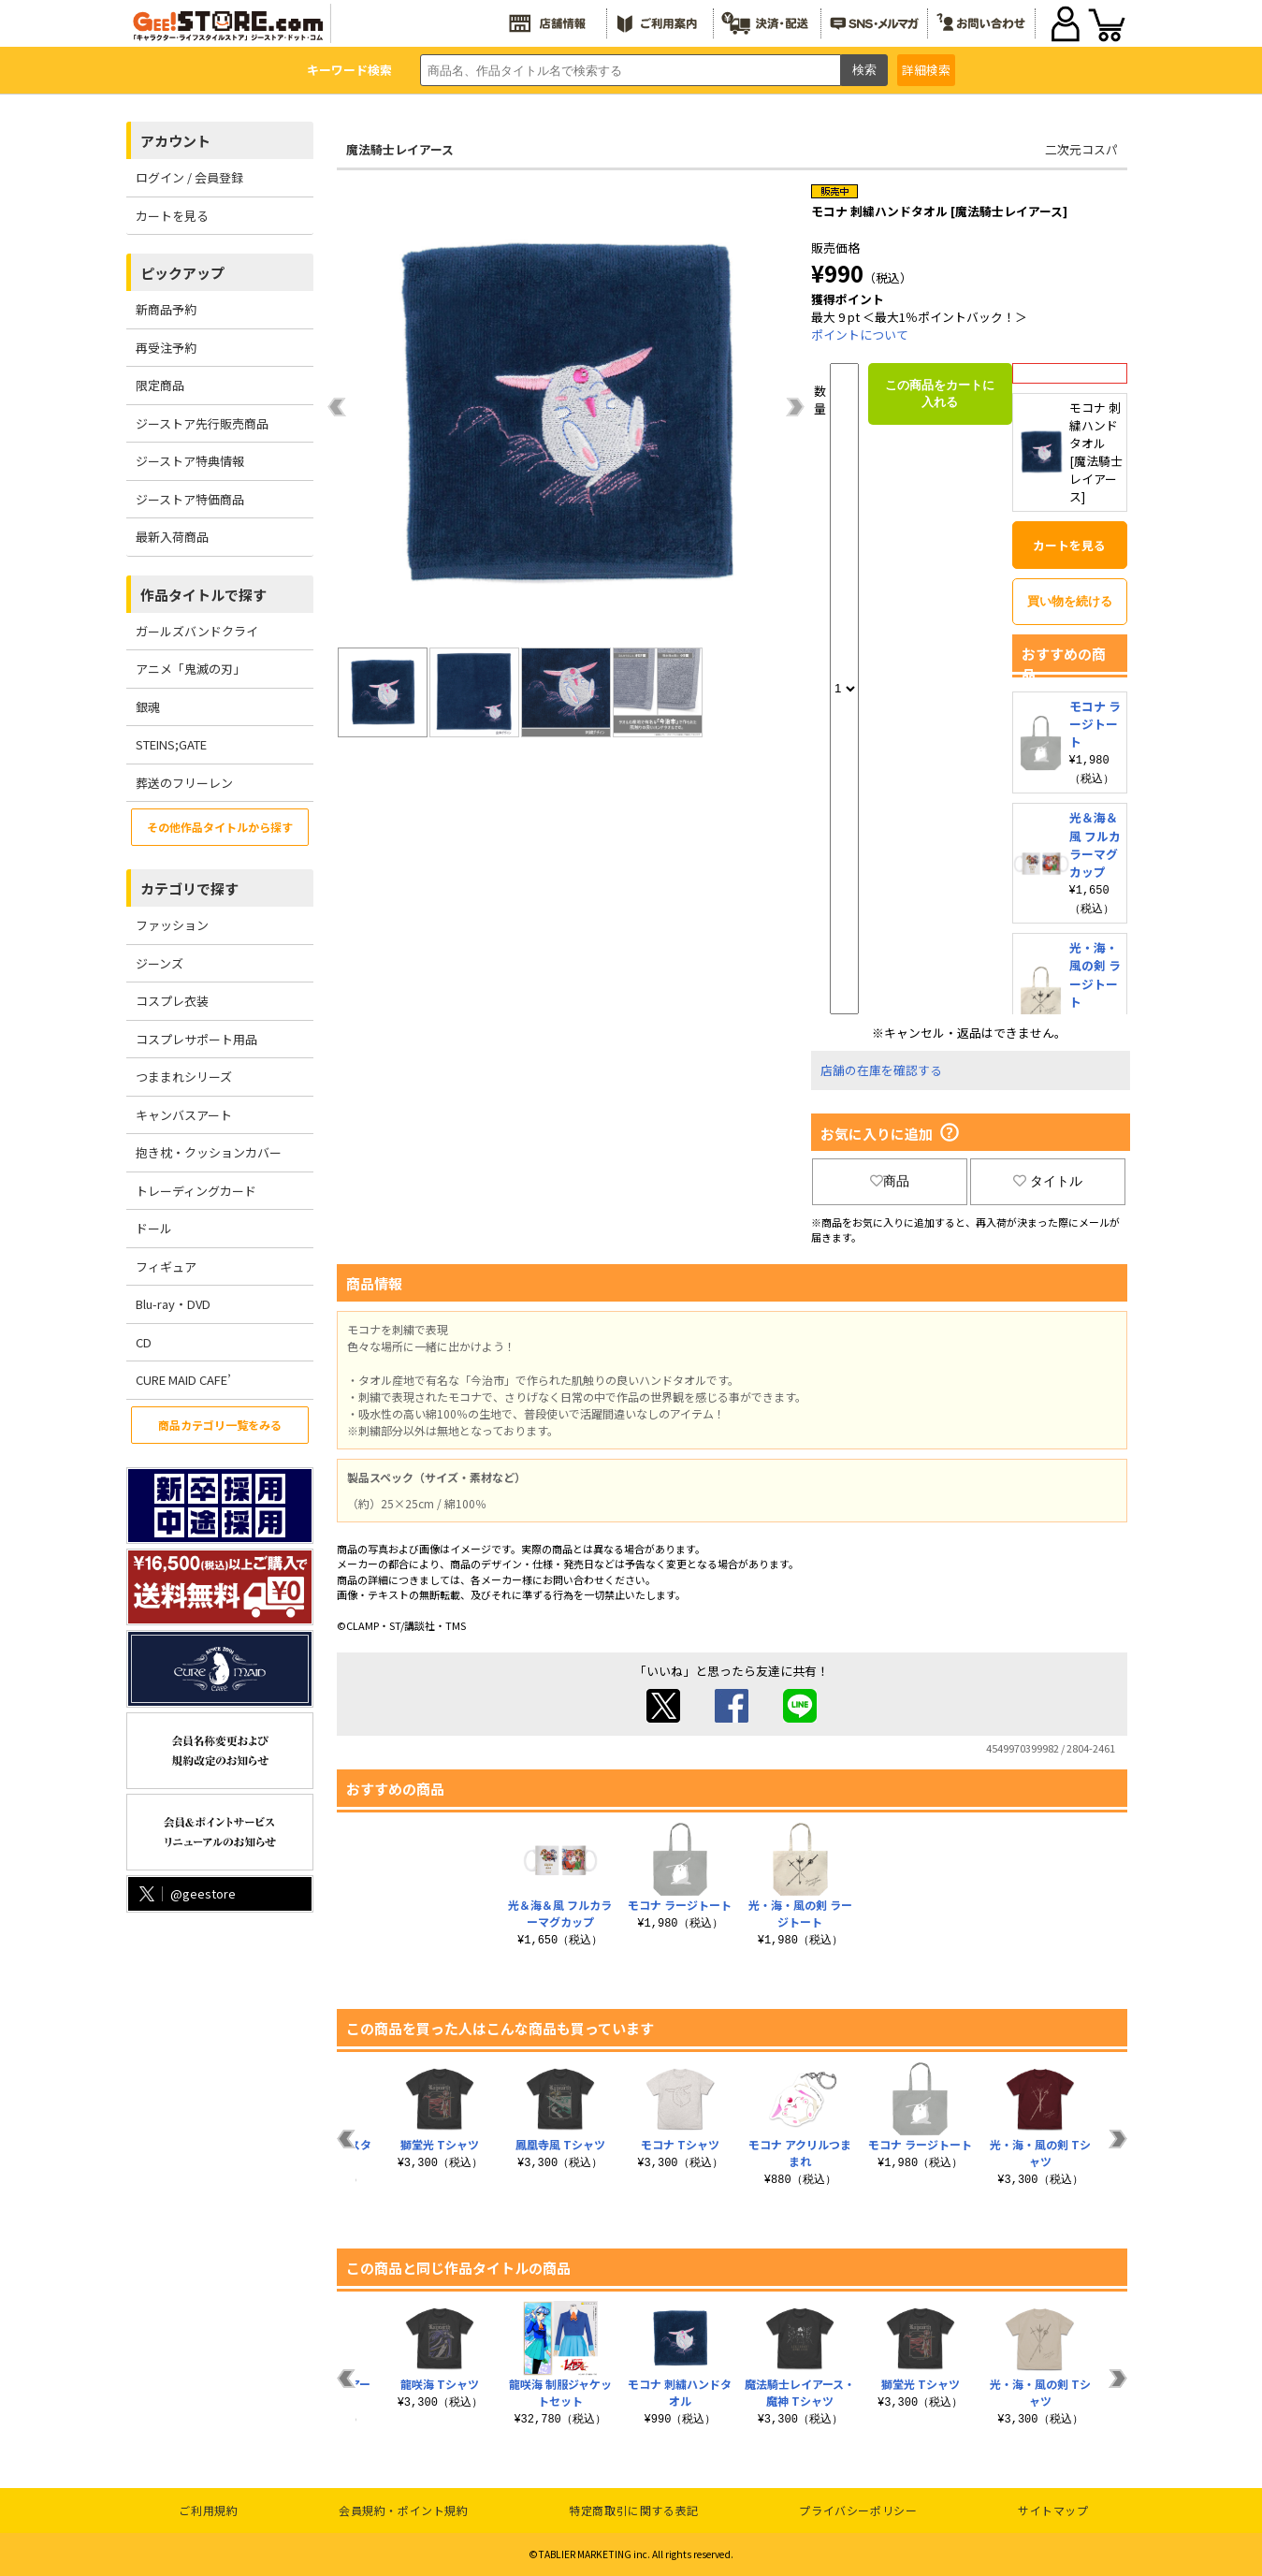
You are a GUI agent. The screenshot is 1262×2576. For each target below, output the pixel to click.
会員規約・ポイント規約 (404, 2510)
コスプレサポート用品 (196, 1039)
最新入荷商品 (172, 537)
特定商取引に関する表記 (634, 2510)
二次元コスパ (1081, 149)
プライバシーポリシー (858, 2510)
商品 (889, 1180)
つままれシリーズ (184, 1076)
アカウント (175, 141)
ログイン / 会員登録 (189, 177)
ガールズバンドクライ (197, 631)
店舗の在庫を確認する (881, 1070)
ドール (154, 1228)
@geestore (186, 1893)
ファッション (172, 925)
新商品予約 (166, 309)
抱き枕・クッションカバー (209, 1152)
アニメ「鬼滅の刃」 (190, 668)
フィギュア (166, 1266)
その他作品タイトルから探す (220, 827)
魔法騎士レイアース (400, 149)
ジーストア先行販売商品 (202, 423)
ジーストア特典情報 (190, 461)
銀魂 (148, 707)
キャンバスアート (184, 1115)
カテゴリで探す (189, 888)
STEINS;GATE (171, 744)
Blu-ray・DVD (173, 1304)
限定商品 (160, 385)
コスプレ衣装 (172, 1001)
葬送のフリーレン (184, 783)
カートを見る (172, 216)
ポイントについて (859, 334)
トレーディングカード (196, 1191)
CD (144, 1342)
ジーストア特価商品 (190, 499)
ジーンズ (159, 963)
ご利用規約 (208, 2510)
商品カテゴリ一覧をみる (220, 1425)
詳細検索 (926, 70)
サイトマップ (1053, 2510)
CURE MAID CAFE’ (183, 1380)
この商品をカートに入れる (939, 393)
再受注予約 (166, 348)
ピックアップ (182, 273)
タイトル (1047, 1180)
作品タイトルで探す (203, 594)
